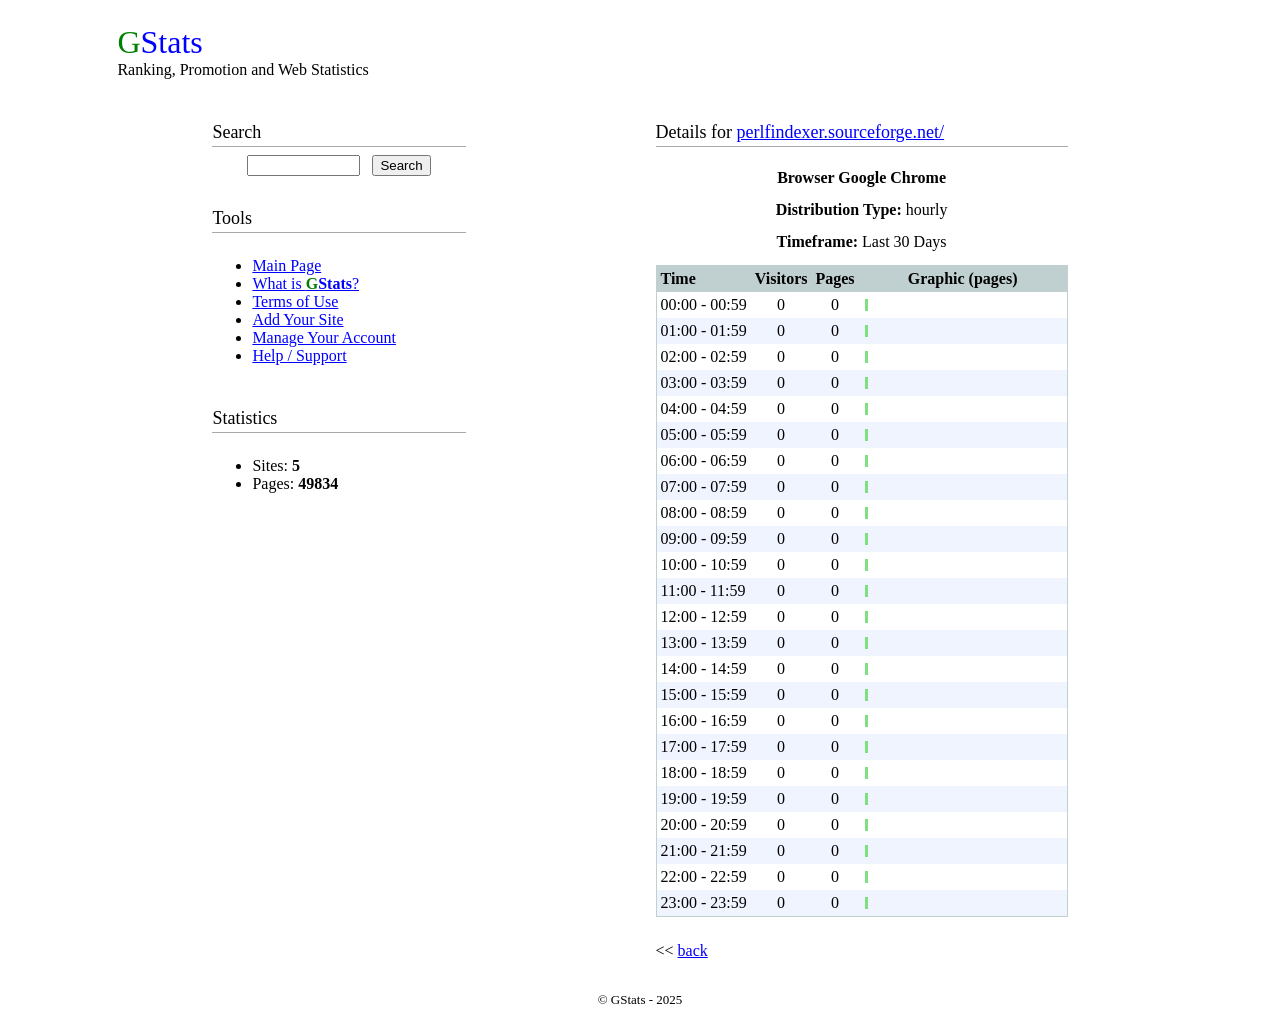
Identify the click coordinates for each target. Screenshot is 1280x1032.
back (693, 950)
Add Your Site (297, 319)
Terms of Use (295, 301)
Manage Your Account (324, 337)
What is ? (305, 283)
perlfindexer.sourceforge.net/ (841, 132)
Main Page (286, 265)
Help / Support (299, 355)
